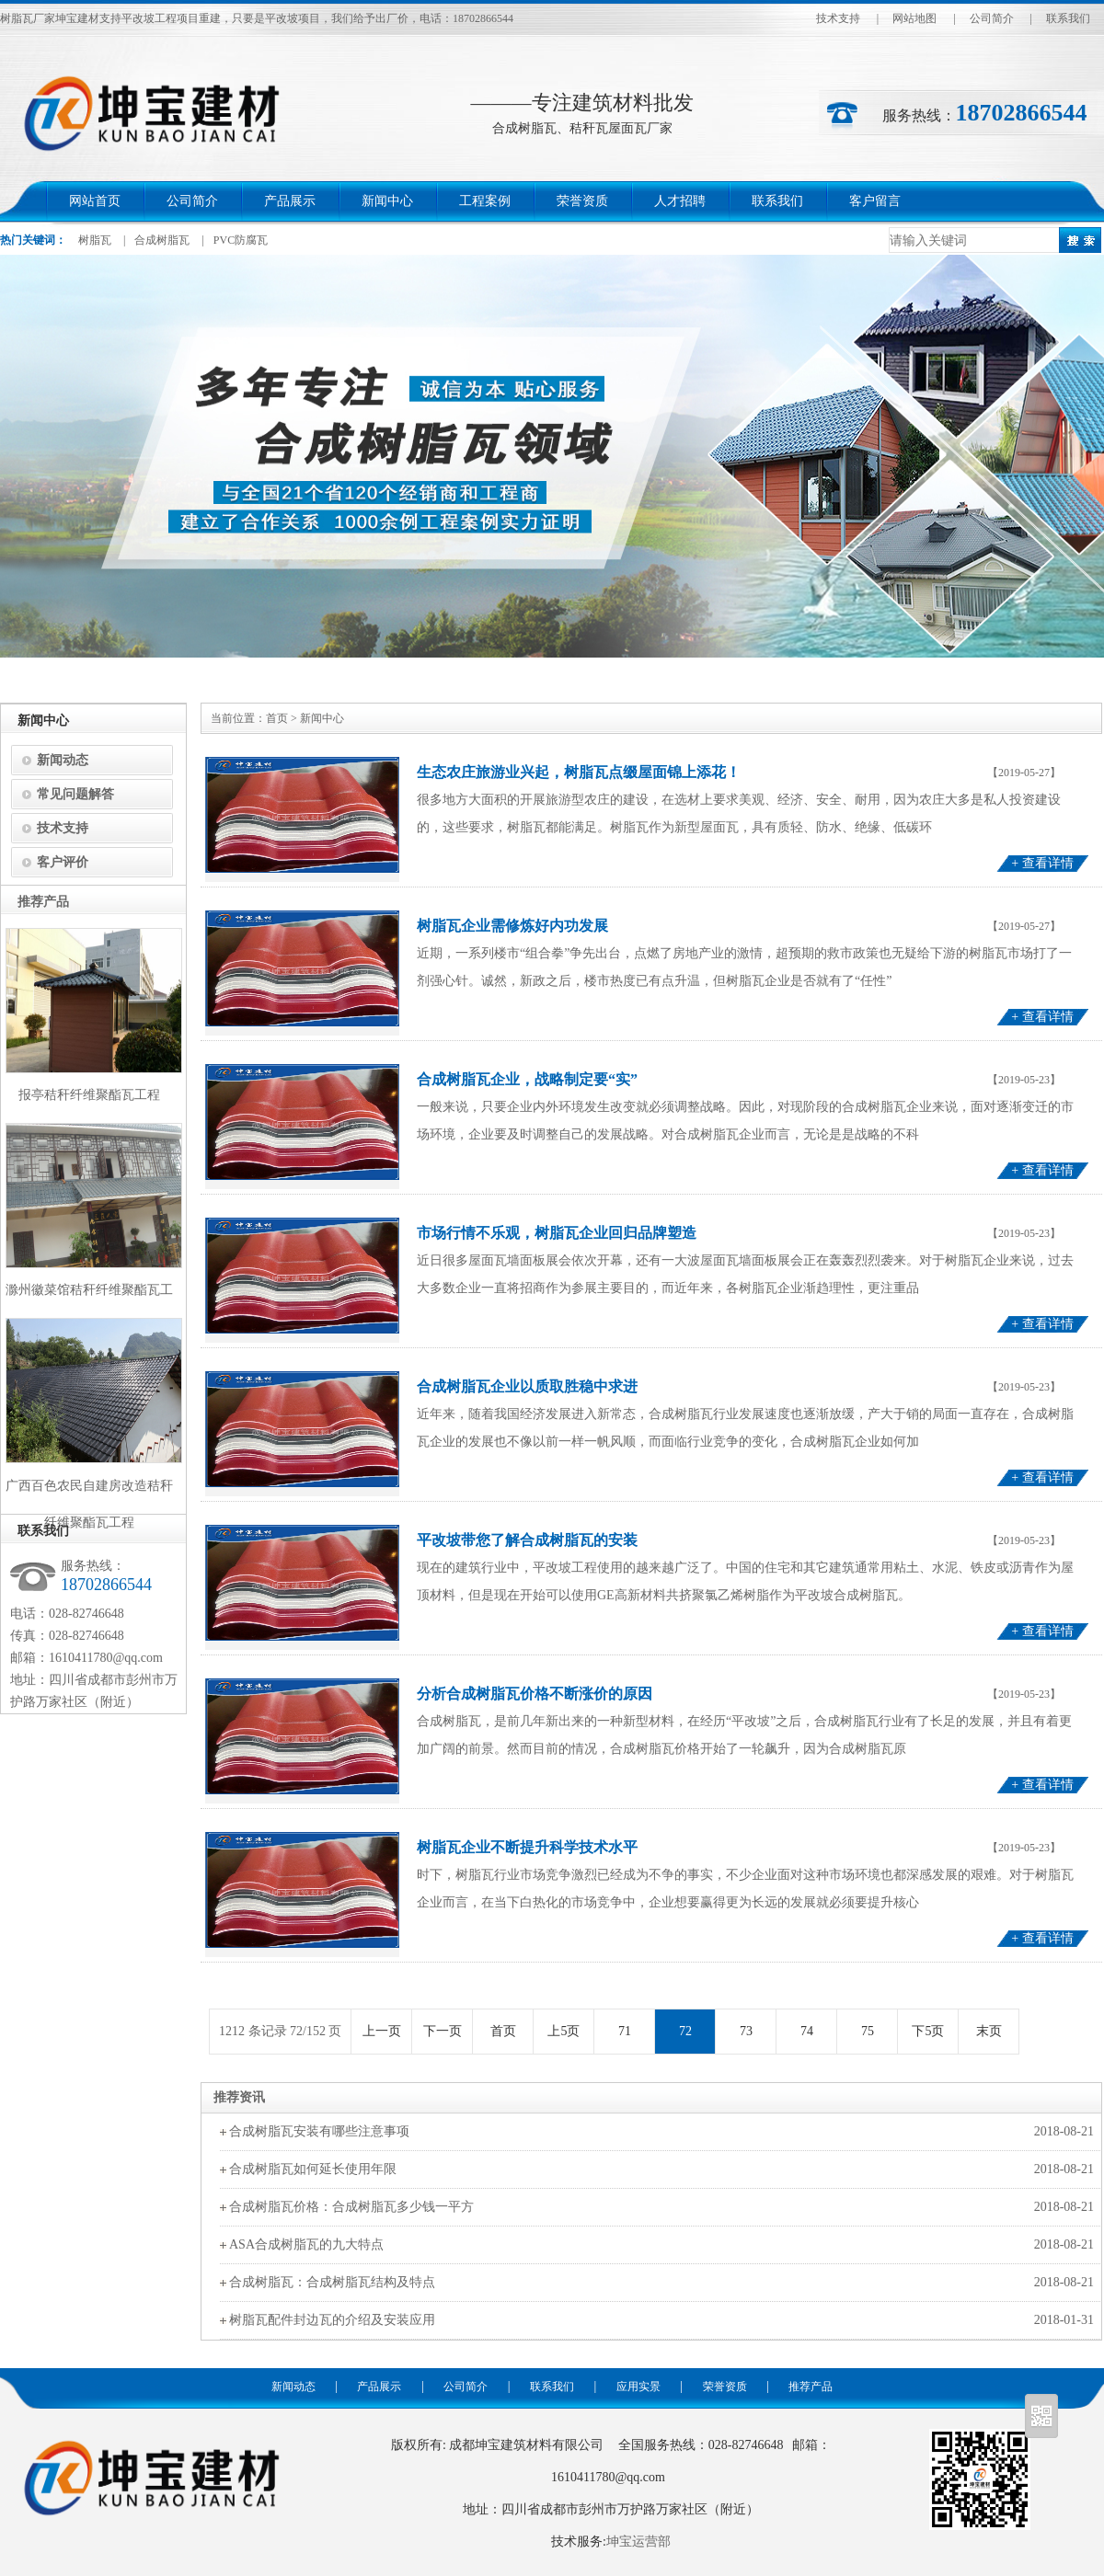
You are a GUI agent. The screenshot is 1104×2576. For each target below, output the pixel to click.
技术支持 (838, 18)
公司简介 (992, 18)
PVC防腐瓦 (240, 240)
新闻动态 (62, 760)
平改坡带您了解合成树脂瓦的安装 (527, 1540)
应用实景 (638, 2386)
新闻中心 (387, 201)
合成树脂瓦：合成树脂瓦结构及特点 (332, 2282)
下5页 (928, 2031)
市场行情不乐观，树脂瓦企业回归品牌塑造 (556, 1233)
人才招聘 (680, 201)
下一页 (442, 2031)
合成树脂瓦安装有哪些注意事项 (319, 2131)
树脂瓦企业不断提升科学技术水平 (527, 1847)
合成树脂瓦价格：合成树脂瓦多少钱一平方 (351, 2207)
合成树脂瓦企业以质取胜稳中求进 (527, 1386)
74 (806, 2031)
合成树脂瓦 (162, 240)
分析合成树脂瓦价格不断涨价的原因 (534, 1693)
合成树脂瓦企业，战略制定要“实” (527, 1079)
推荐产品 (810, 2386)
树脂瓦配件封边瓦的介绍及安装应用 (332, 2320)
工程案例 (485, 201)
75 (867, 2031)
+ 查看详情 (1042, 863)
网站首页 (95, 201)
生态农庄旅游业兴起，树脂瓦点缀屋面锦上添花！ (579, 772)
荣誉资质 (582, 201)
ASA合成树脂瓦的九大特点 (306, 2244)
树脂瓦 (94, 240)
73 (745, 2031)
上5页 (563, 2031)
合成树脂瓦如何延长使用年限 (313, 2169)
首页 (277, 718)
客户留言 (875, 201)
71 (624, 2031)
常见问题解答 (75, 794)
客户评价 (62, 862)
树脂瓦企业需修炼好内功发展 (512, 925)
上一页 (381, 2031)
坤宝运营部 (638, 2541)
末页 (989, 2031)
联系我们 (1068, 18)
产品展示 (290, 201)
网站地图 (914, 18)
